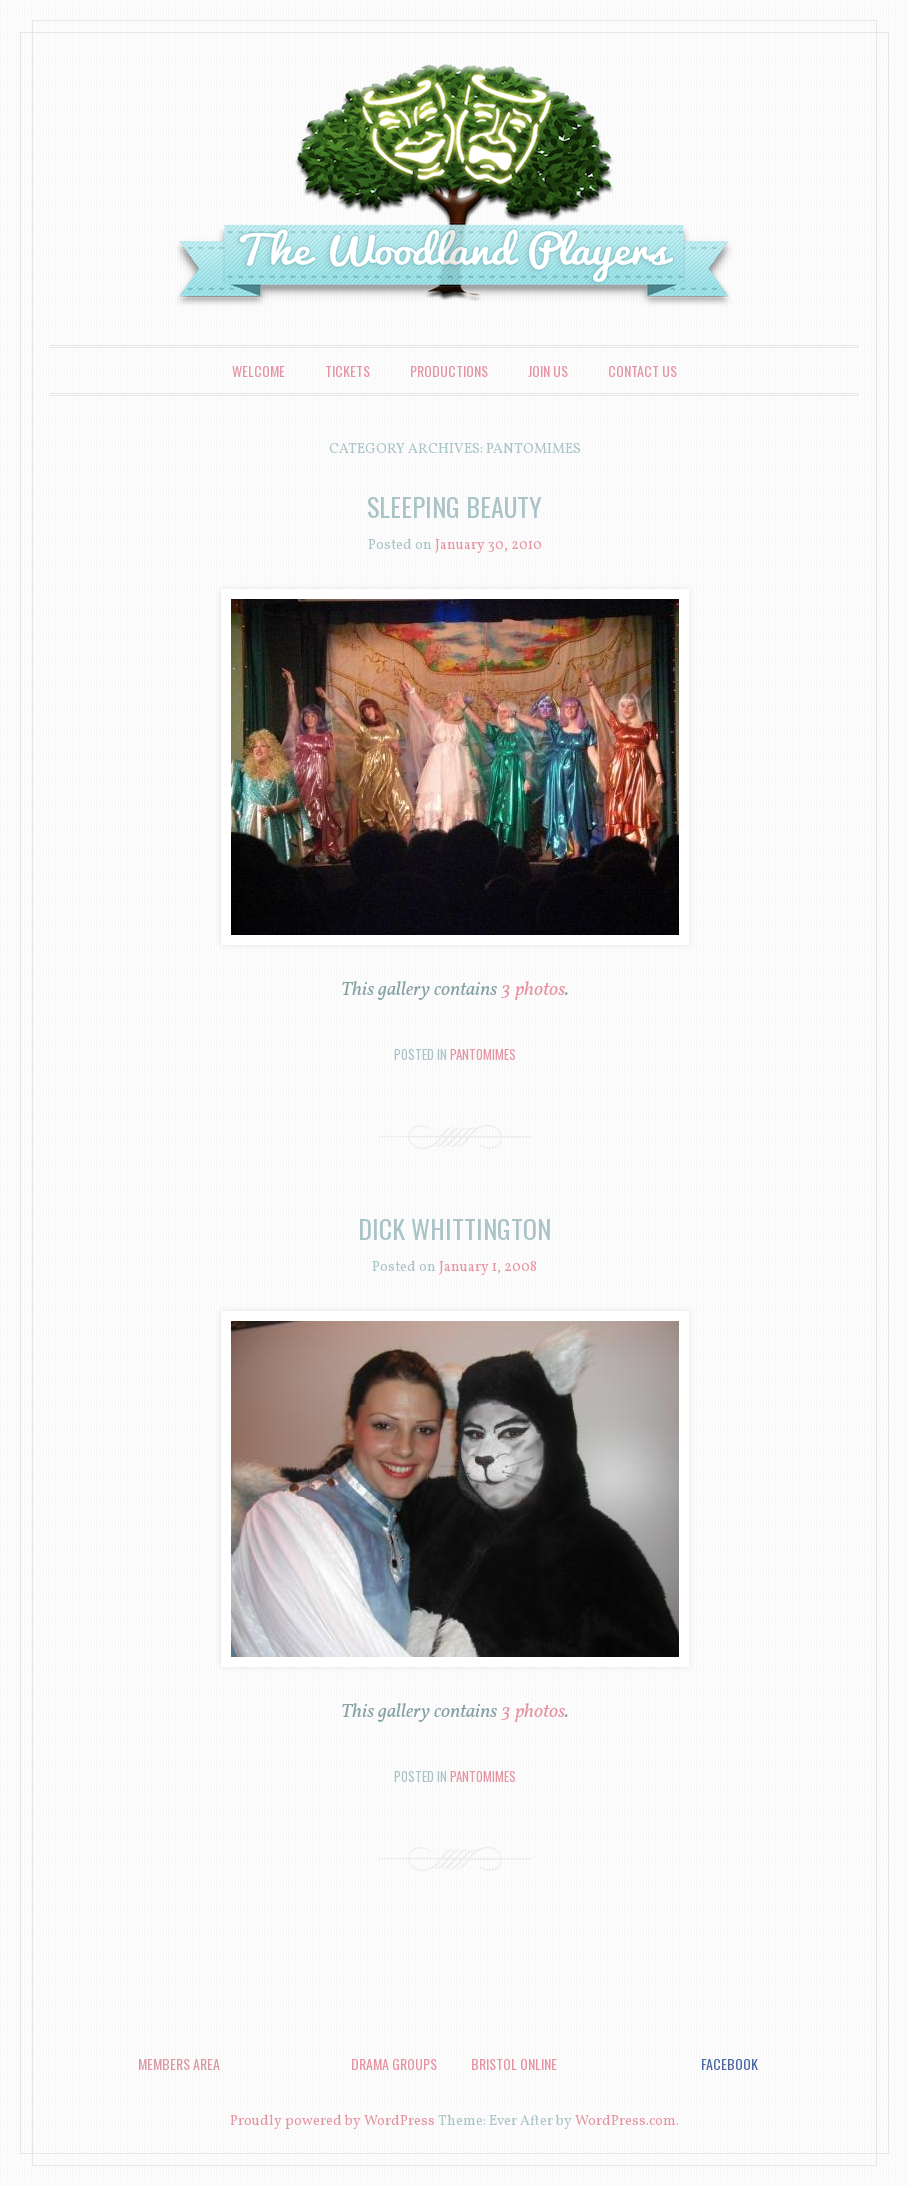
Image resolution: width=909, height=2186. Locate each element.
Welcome (258, 370)
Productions (449, 370)
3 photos (533, 990)
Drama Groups (394, 2063)
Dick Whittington (454, 1228)
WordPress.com (625, 2121)
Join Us (548, 370)
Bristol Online (514, 2063)
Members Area (179, 2063)
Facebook (729, 2063)
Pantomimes (483, 1054)
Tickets (347, 370)
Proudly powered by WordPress (332, 2121)
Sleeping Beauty (454, 506)
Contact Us (642, 370)
